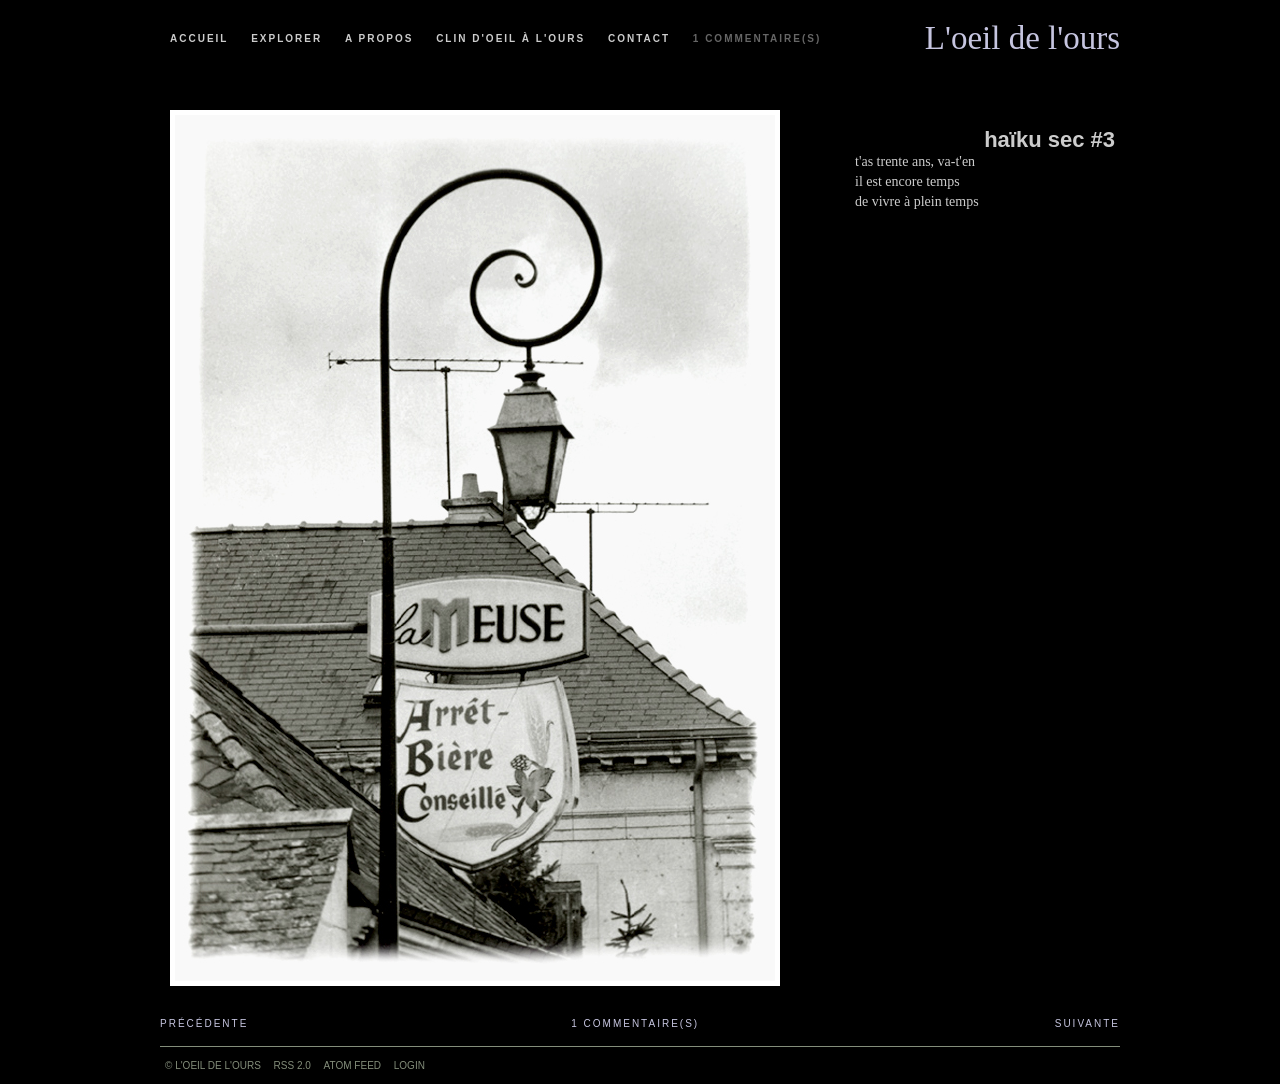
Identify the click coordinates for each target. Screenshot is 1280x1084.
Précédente (204, 1023)
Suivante (1087, 1023)
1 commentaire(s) (757, 38)
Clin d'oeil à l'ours (510, 38)
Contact (639, 38)
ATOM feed (352, 1065)
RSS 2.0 (292, 1065)
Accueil (199, 38)
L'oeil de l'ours (1022, 33)
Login (409, 1065)
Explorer (286, 38)
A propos (379, 38)
